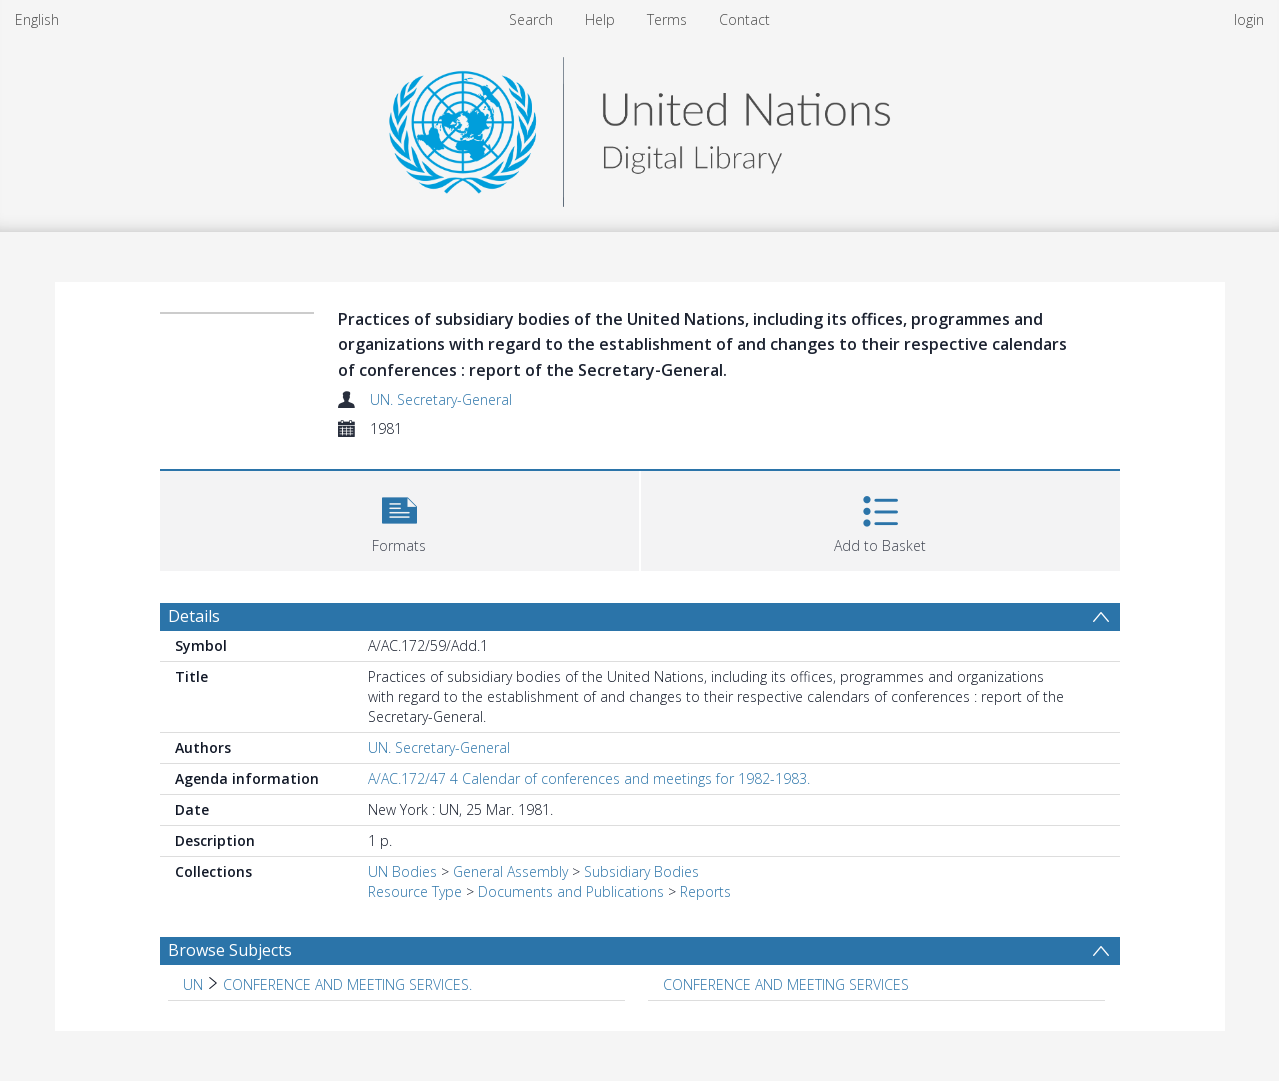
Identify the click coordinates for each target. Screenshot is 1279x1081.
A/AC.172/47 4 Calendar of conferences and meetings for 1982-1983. (589, 778)
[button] (399, 518)
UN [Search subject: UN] (193, 984)
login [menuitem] (1249, 19)
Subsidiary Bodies (641, 871)
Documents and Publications (571, 891)
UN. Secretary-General (441, 399)
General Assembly (510, 871)
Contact (744, 19)
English (37, 19)
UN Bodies (402, 871)
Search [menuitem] (531, 19)
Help (600, 19)
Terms (667, 19)
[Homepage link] (639, 126)
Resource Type (415, 891)
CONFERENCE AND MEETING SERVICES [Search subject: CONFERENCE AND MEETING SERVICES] (786, 984)
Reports (705, 891)
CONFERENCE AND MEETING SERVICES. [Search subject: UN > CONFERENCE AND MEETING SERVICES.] (347, 984)
